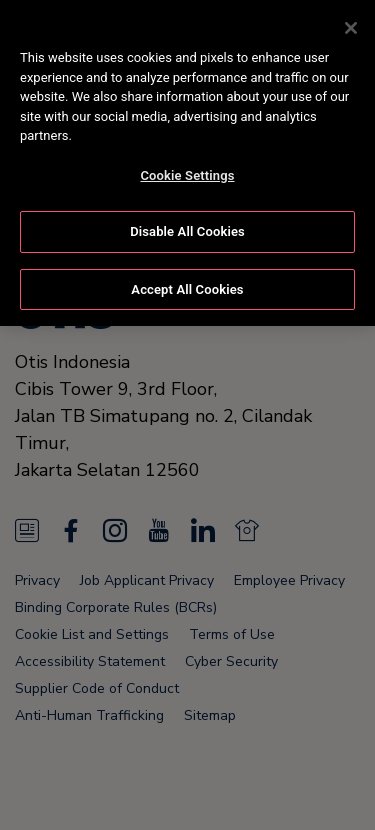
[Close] (351, 25)
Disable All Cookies (187, 228)
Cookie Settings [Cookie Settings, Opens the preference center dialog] (187, 172)
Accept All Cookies (187, 286)
